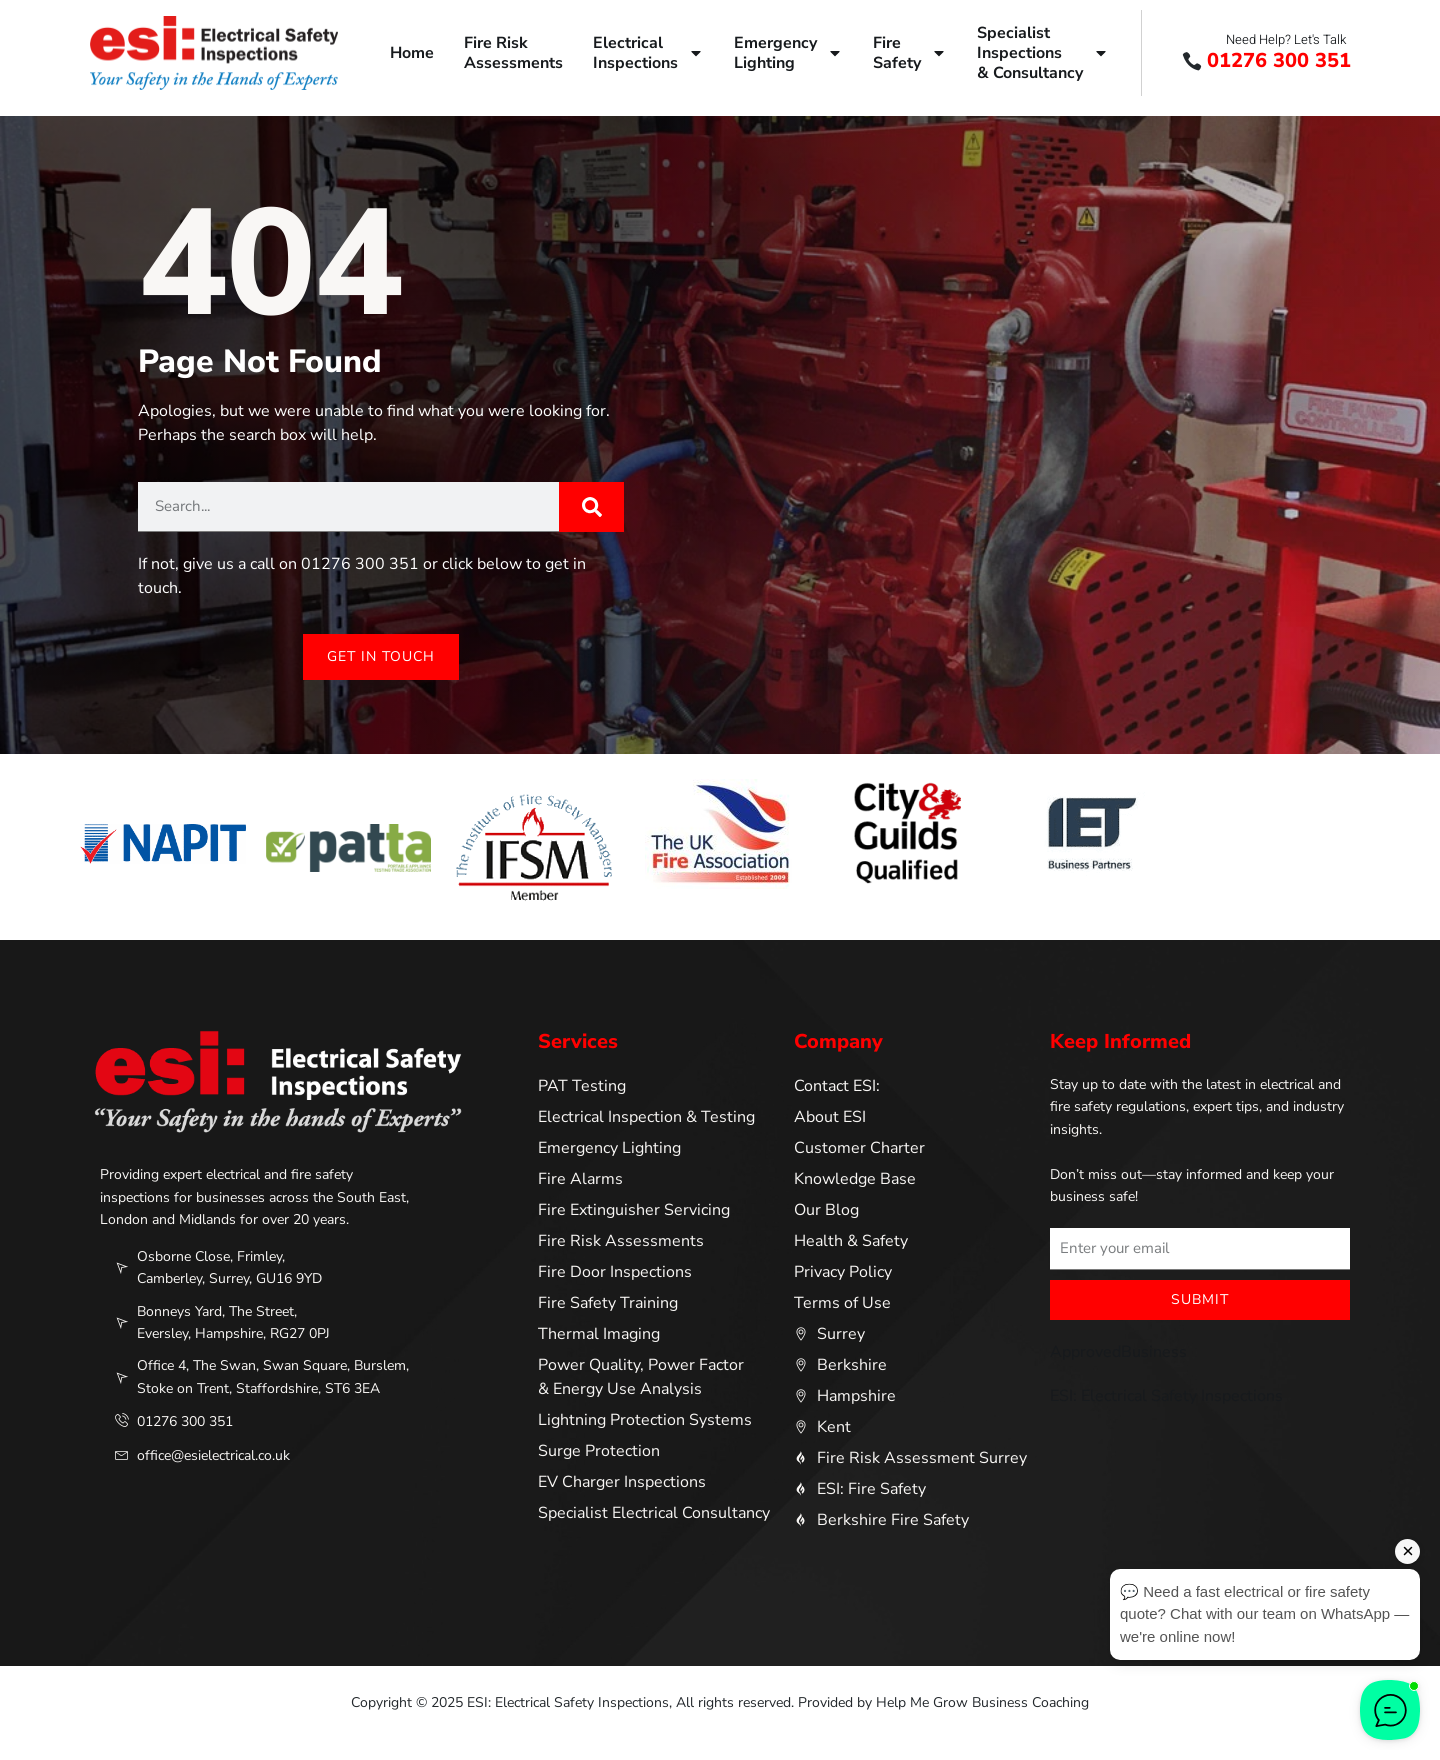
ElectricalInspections (648, 53)
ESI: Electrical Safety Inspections (1166, 1396)
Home (412, 53)
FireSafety (910, 53)
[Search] (591, 507)
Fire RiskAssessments (513, 53)
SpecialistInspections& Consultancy (1043, 53)
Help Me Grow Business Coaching (982, 1702)
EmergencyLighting (788, 53)
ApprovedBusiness (1118, 1352)
